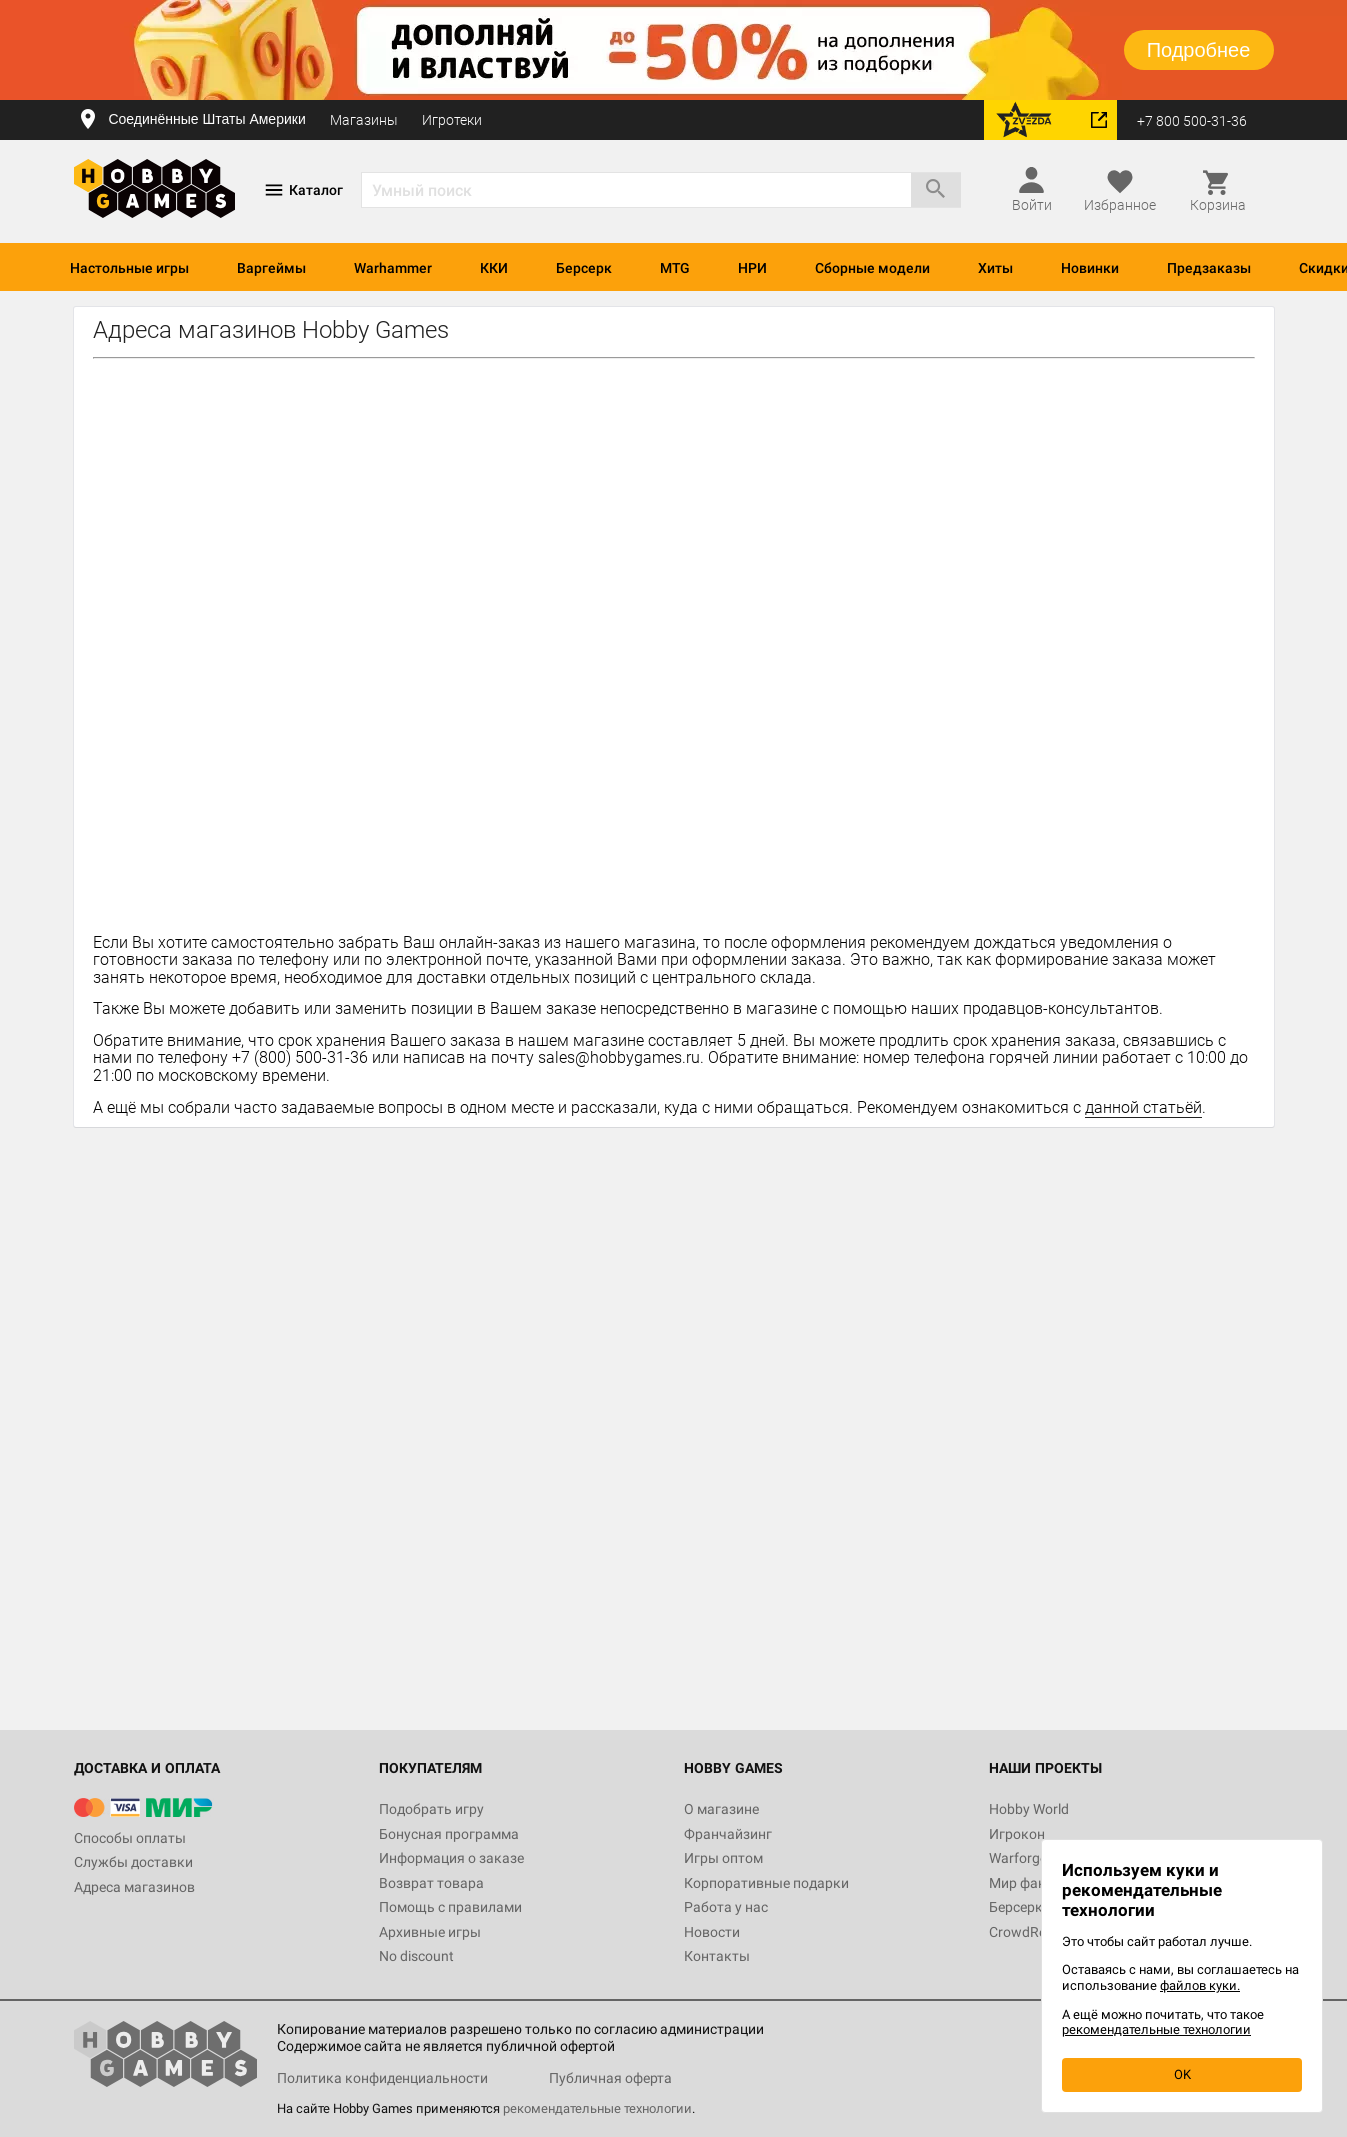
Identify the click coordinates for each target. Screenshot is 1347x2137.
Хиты (995, 268)
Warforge (1018, 1858)
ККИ (494, 268)
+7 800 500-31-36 (1192, 121)
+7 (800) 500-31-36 (300, 1057)
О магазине (721, 1809)
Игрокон (1017, 1834)
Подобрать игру (431, 1809)
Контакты (717, 1956)
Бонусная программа (449, 1834)
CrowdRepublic (1036, 1932)
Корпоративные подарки (766, 1883)
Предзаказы (1209, 268)
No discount (416, 1956)
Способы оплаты (130, 1838)
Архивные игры (430, 1932)
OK (1182, 2074)
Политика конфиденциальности (382, 2078)
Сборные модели (872, 268)
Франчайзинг (728, 1834)
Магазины (364, 120)
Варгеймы (271, 268)
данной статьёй (1143, 1107)
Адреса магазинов (134, 1887)
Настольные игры (129, 268)
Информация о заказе (451, 1858)
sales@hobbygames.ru (619, 1057)
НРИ (752, 268)
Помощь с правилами (450, 1907)
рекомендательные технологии (597, 2108)
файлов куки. (1200, 1985)
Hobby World (1029, 1809)
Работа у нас (726, 1907)
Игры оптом (723, 1858)
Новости (712, 1932)
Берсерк (584, 268)
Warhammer (393, 268)
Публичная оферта (610, 2078)
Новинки (1090, 268)
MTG (675, 268)
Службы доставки (133, 1862)
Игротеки (452, 120)
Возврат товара (431, 1883)
